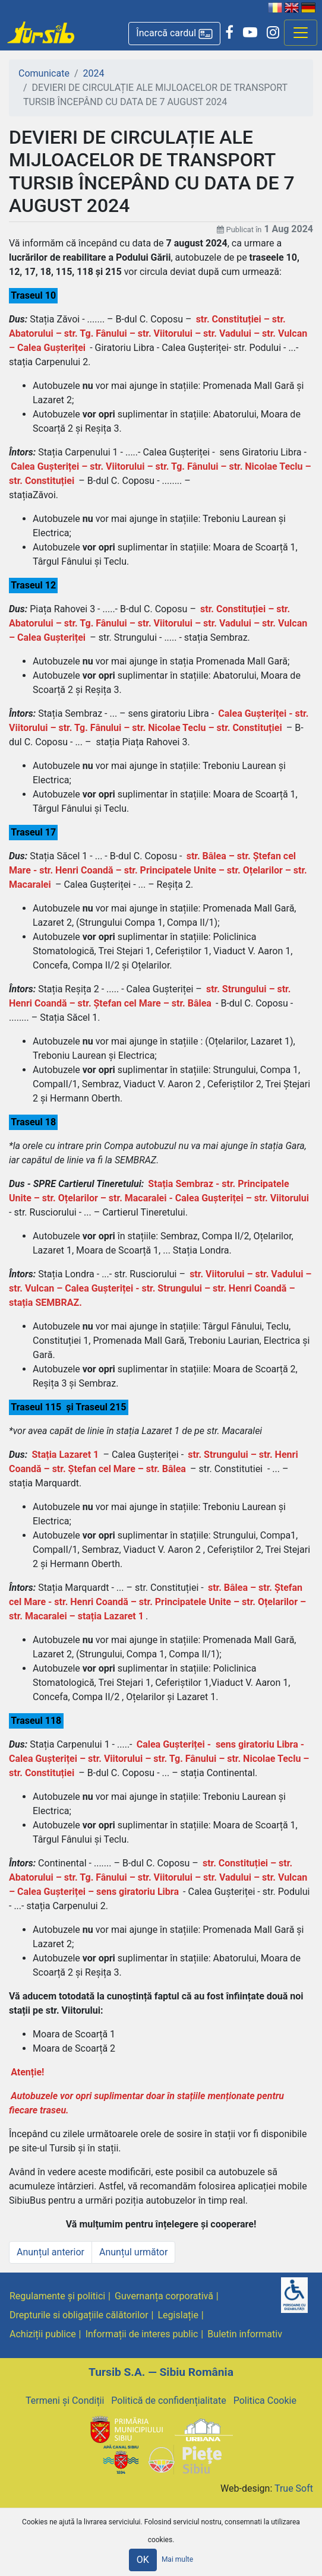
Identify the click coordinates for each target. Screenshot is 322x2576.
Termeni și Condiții (65, 2400)
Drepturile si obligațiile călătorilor (79, 2315)
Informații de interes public (142, 2334)
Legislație (178, 2315)
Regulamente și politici (57, 2296)
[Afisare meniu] (300, 33)
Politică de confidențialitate (168, 2400)
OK (143, 2559)
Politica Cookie (264, 2400)
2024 (94, 73)
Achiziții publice (43, 2334)
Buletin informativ (244, 2334)
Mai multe (177, 2560)
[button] (174, 33)
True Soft (293, 2488)
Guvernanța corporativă (164, 2296)
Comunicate (44, 73)
